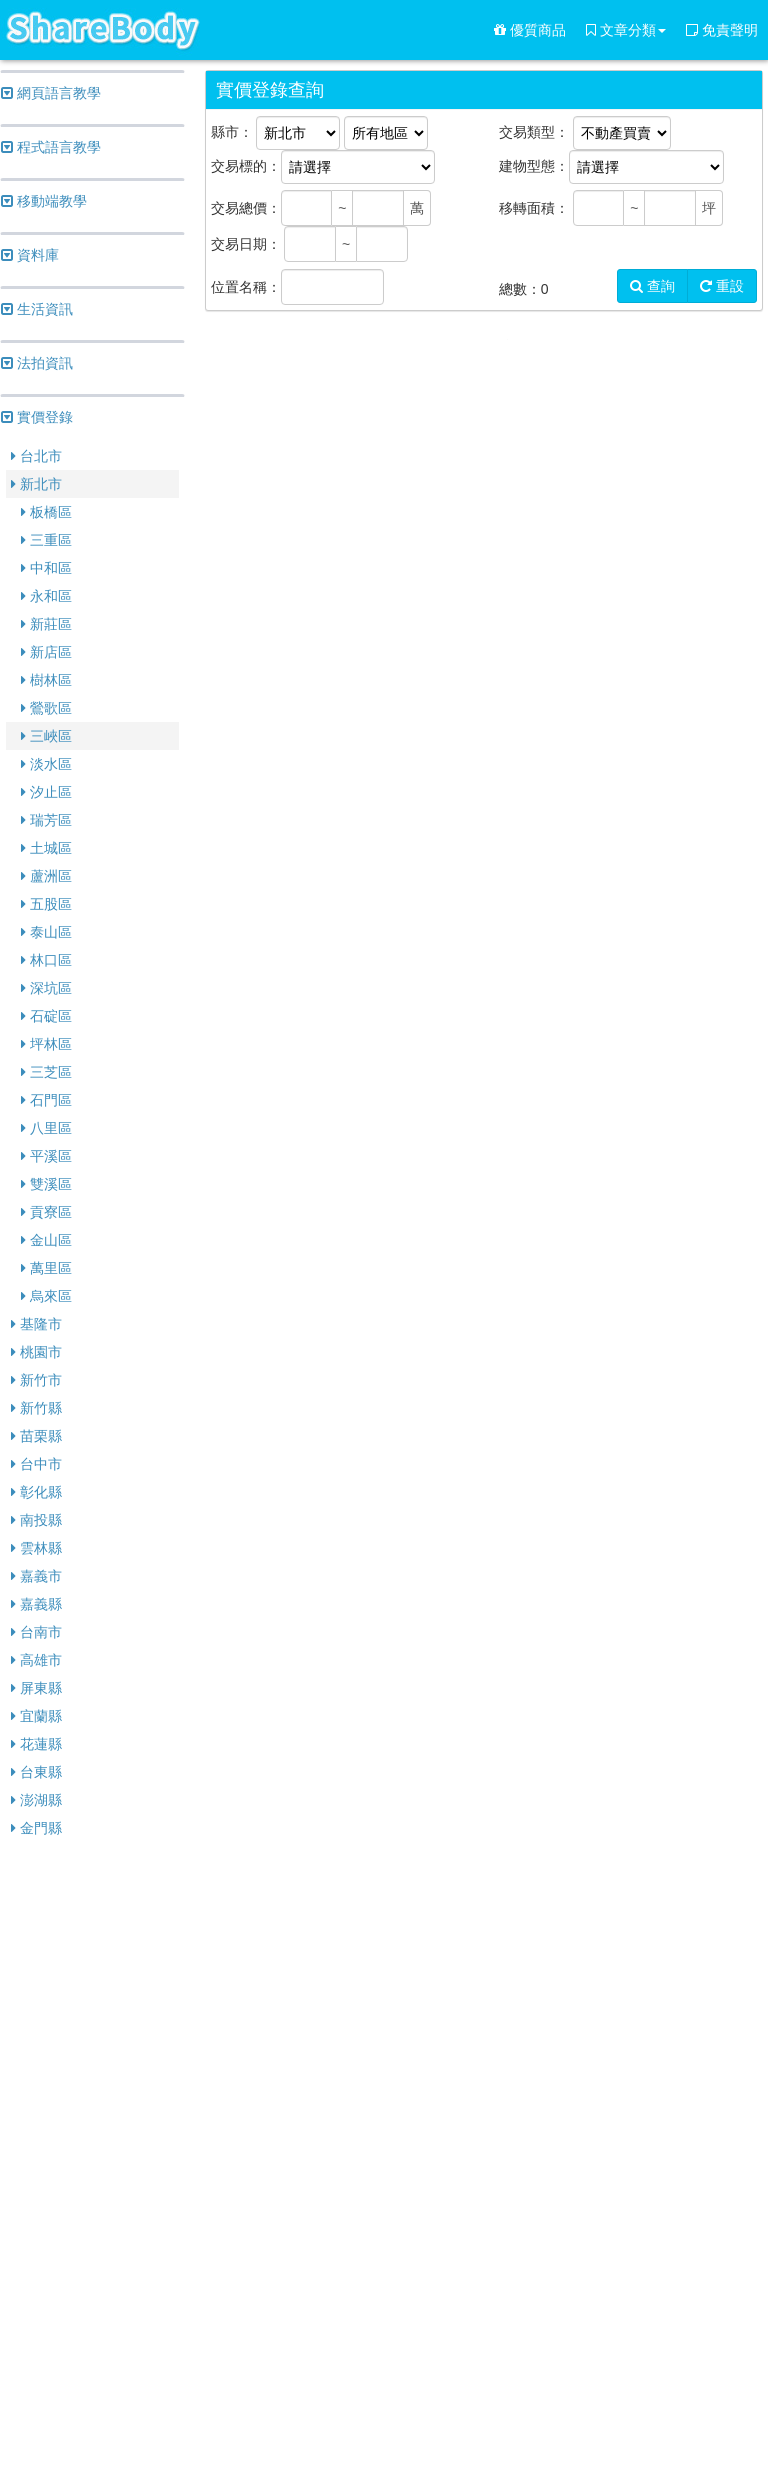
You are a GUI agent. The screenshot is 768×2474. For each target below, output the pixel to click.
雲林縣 (36, 1548)
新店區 (46, 652)
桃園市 (36, 1352)
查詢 (652, 286)
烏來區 (46, 1296)
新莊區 (46, 624)
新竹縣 (36, 1408)
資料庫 (30, 255)
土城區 (46, 848)
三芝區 (46, 1072)
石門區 (46, 1100)
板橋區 (46, 512)
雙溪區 (46, 1184)
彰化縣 (36, 1492)
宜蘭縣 (36, 1716)
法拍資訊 (37, 363)
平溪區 (46, 1156)
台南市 (36, 1632)
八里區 (46, 1128)
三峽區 (46, 736)
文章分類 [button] (626, 30)
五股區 (46, 904)
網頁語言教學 (51, 93)
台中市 (36, 1464)
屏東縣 (36, 1688)
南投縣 (36, 1520)
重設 (722, 286)
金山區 (46, 1240)
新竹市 (36, 1380)
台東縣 (36, 1772)
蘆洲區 (46, 876)
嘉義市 (36, 1576)
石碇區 (46, 1016)
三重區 (46, 540)
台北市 (36, 456)
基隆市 (36, 1324)
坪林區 (46, 1044)
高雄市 (36, 1660)
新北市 (36, 484)
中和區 (46, 568)
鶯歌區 (46, 708)
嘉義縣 (36, 1604)
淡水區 (46, 764)
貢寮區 (46, 1212)
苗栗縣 (36, 1436)
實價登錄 (37, 417)
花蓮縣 (36, 1744)
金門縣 (36, 1828)
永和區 (46, 596)
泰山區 (46, 932)
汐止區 (46, 792)
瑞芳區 (46, 820)
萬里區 (46, 1268)
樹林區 (46, 680)
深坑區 (46, 988)
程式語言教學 (51, 147)
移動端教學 (44, 201)
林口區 (46, 960)
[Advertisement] (92, 2158)
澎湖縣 (36, 1800)
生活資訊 (37, 309)
